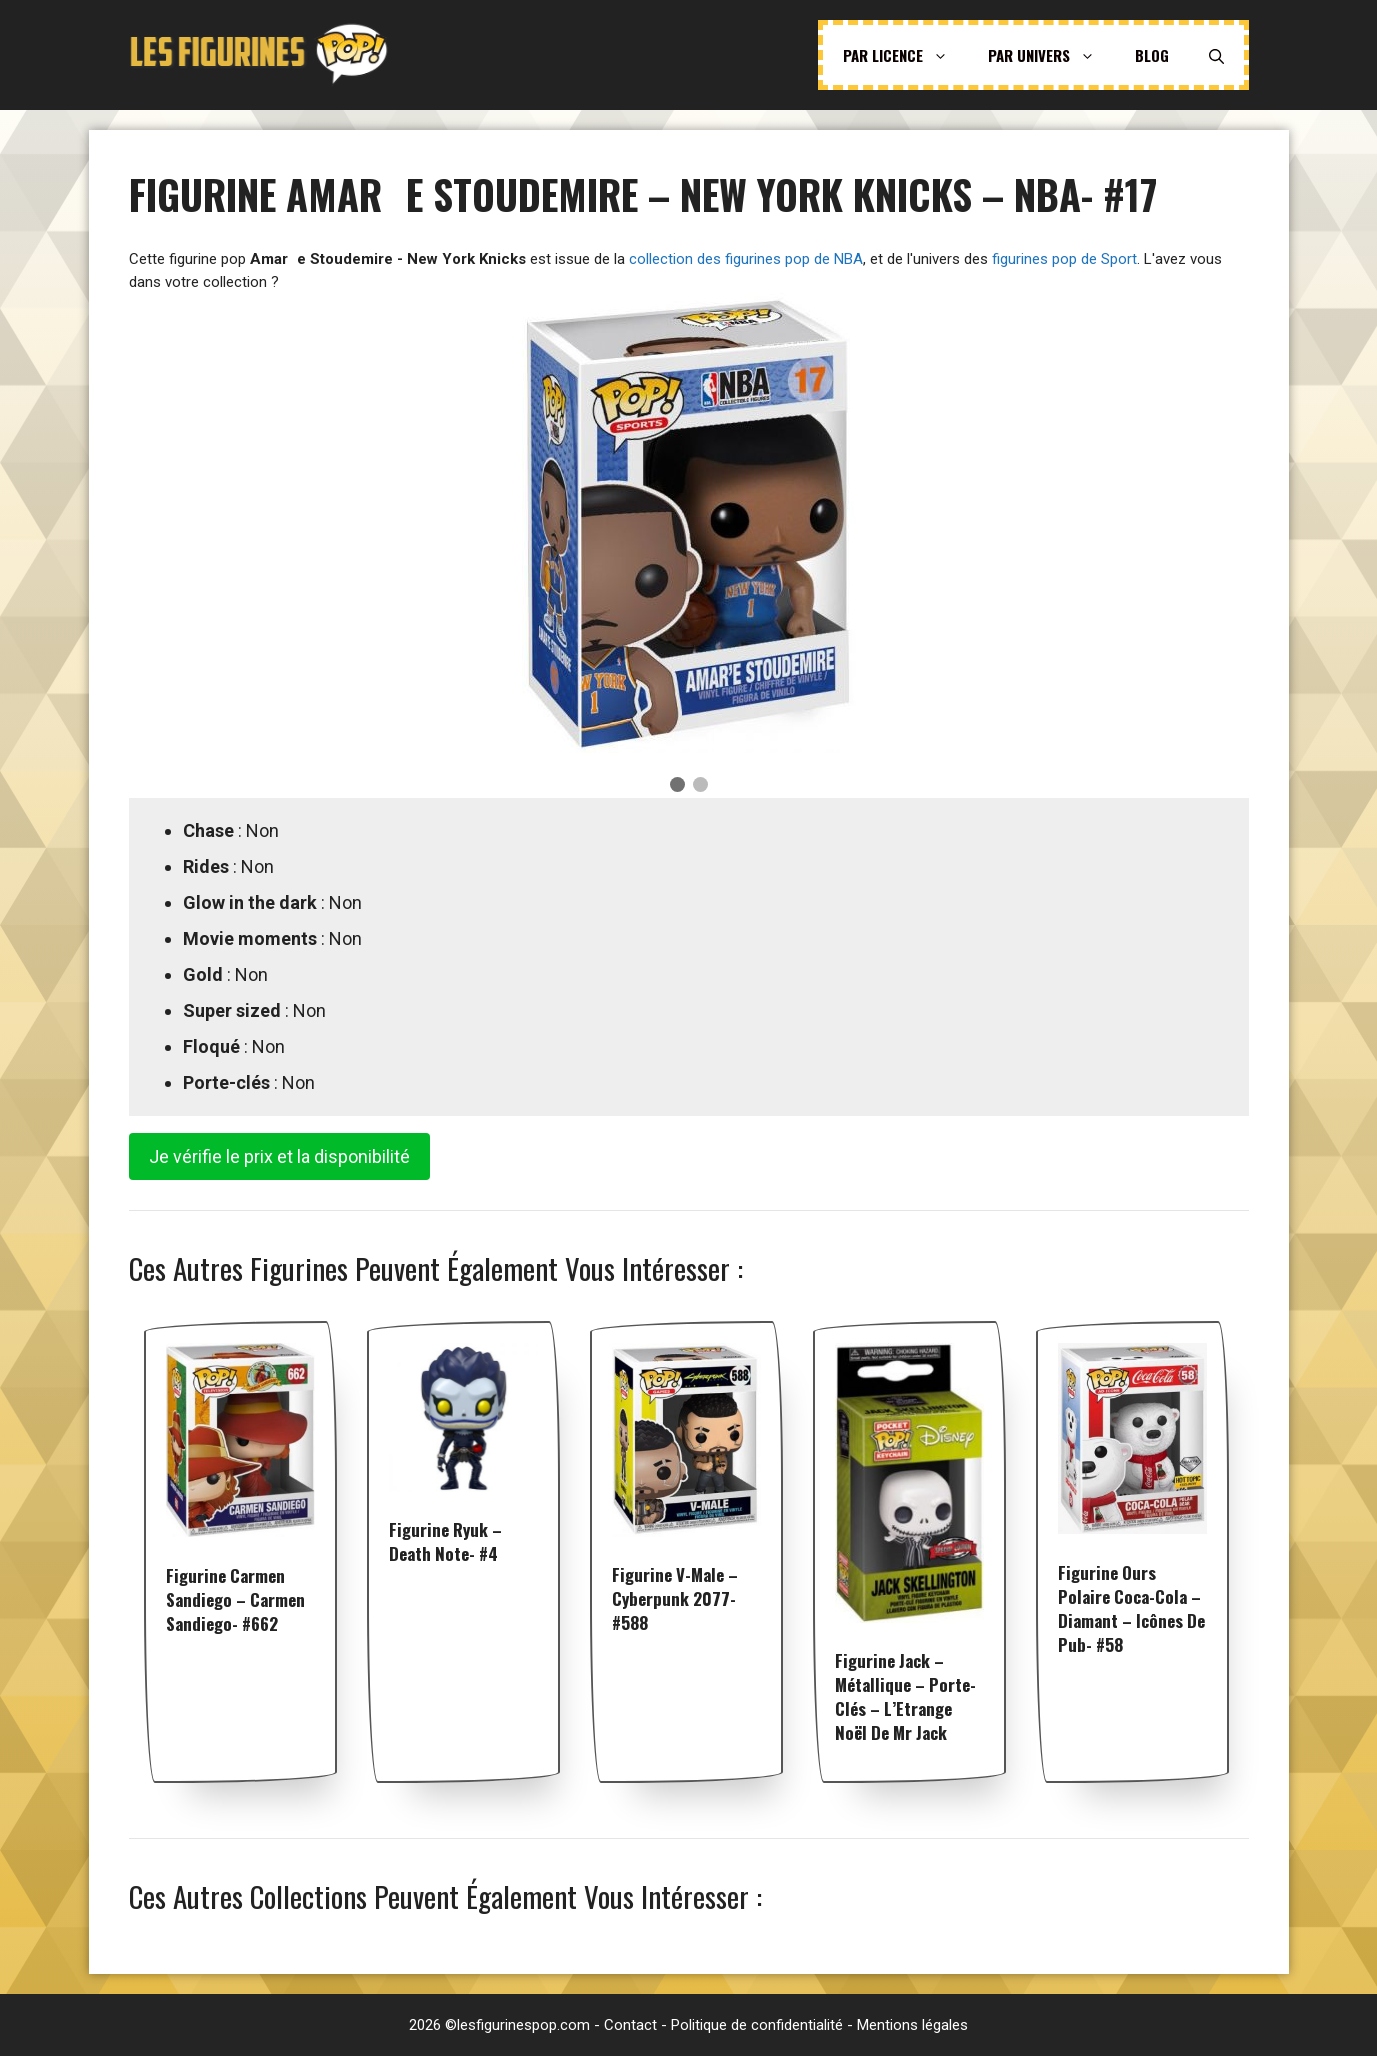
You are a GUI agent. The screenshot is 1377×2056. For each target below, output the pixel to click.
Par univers (1051, 55)
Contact (630, 2025)
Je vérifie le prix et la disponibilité (279, 1156)
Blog (1152, 55)
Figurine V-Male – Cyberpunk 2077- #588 (675, 1598)
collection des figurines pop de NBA (746, 259)
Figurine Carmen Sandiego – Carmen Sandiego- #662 (235, 1599)
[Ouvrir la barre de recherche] (1216, 55)
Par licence (905, 55)
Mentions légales (912, 2025)
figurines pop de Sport (1064, 259)
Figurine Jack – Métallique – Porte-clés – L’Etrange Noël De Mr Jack (905, 1696)
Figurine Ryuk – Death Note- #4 (445, 1541)
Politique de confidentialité (757, 2025)
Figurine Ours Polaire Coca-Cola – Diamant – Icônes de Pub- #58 (1131, 1608)
